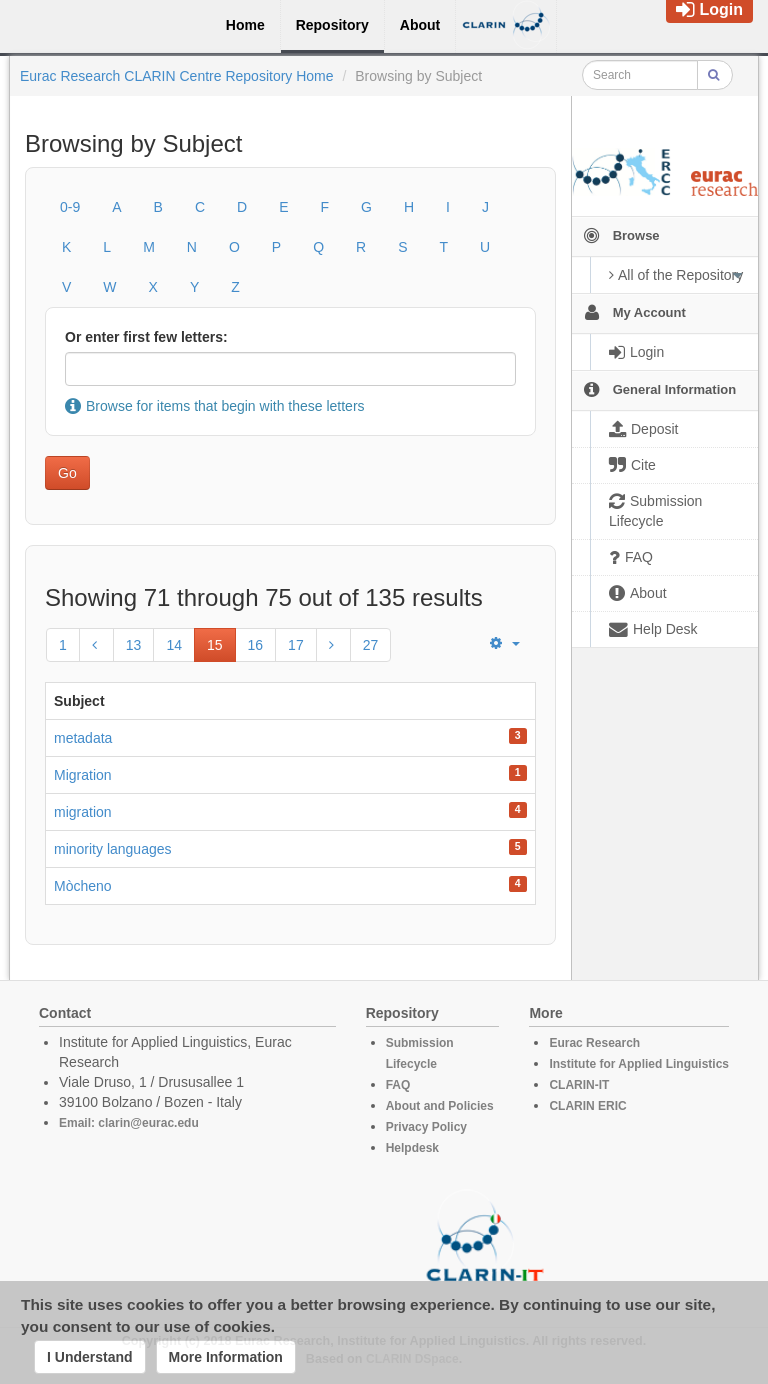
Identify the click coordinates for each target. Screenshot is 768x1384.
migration (83, 812)
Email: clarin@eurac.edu (129, 1123)
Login (709, 9)
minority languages (113, 849)
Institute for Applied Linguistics (639, 1064)
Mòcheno (83, 886)
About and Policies (440, 1106)
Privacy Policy (426, 1127)
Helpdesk (412, 1148)
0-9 (70, 207)
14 (174, 645)
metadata (83, 738)
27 (371, 645)
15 (215, 645)
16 (256, 645)
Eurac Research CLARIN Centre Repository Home (177, 76)
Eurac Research (594, 1043)
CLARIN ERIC (587, 1106)
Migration (83, 775)
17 (296, 645)
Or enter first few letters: (146, 337)
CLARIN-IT (579, 1085)
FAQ (398, 1085)
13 (134, 645)
